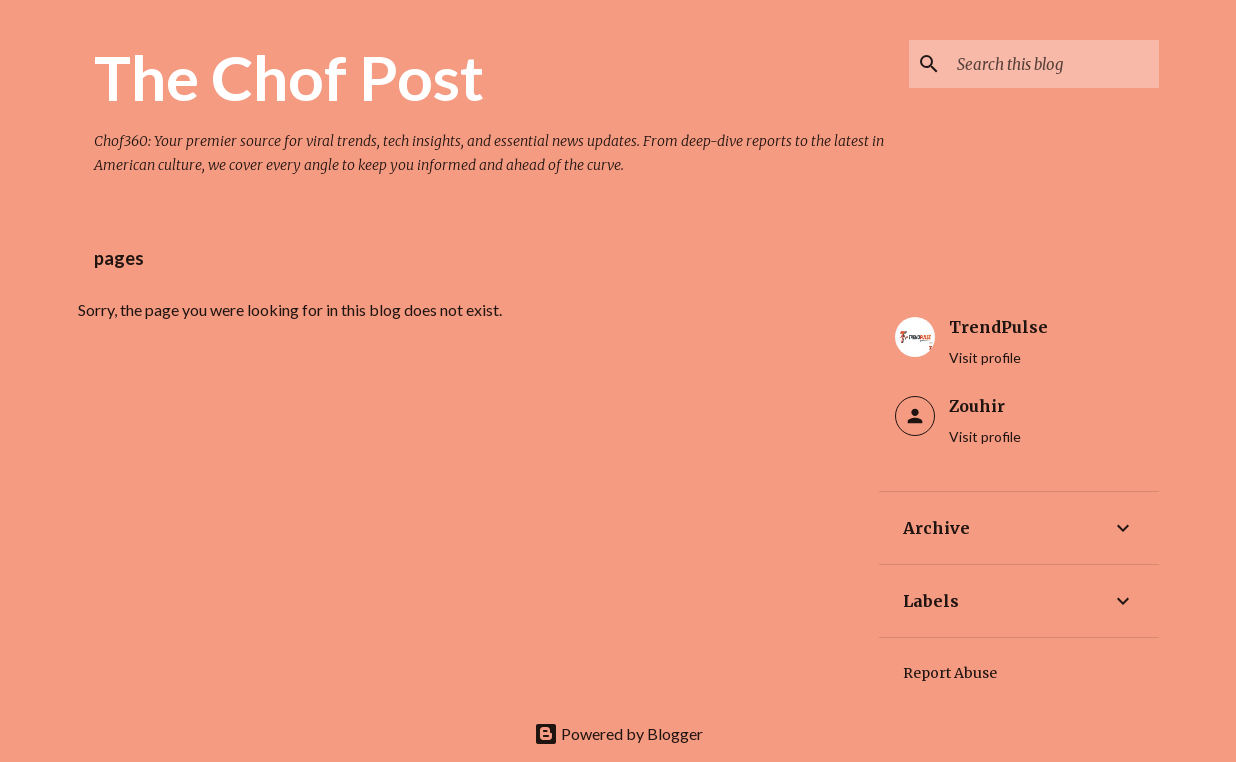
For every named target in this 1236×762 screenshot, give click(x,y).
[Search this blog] (1054, 64)
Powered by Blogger (618, 733)
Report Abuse (950, 673)
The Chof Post (289, 77)
